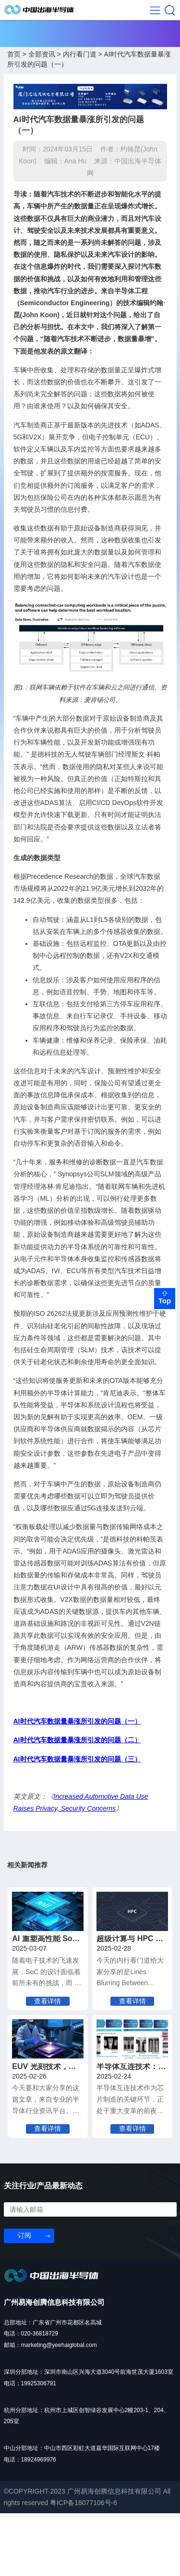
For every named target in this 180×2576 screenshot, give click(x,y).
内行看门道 (79, 60)
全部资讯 (41, 60)
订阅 (24, 2298)
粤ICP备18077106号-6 (83, 2565)
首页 (14, 60)
